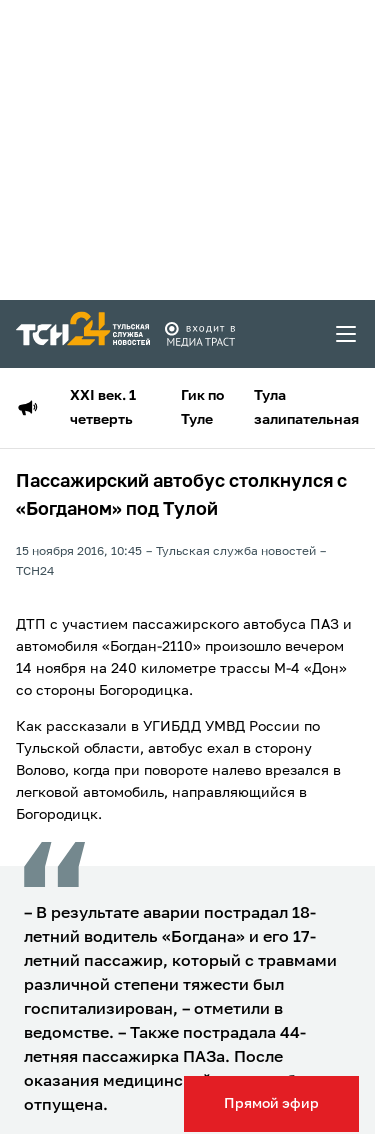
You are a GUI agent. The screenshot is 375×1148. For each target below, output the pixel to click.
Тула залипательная (306, 408)
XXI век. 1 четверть (103, 408)
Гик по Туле (202, 408)
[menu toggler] (347, 334)
